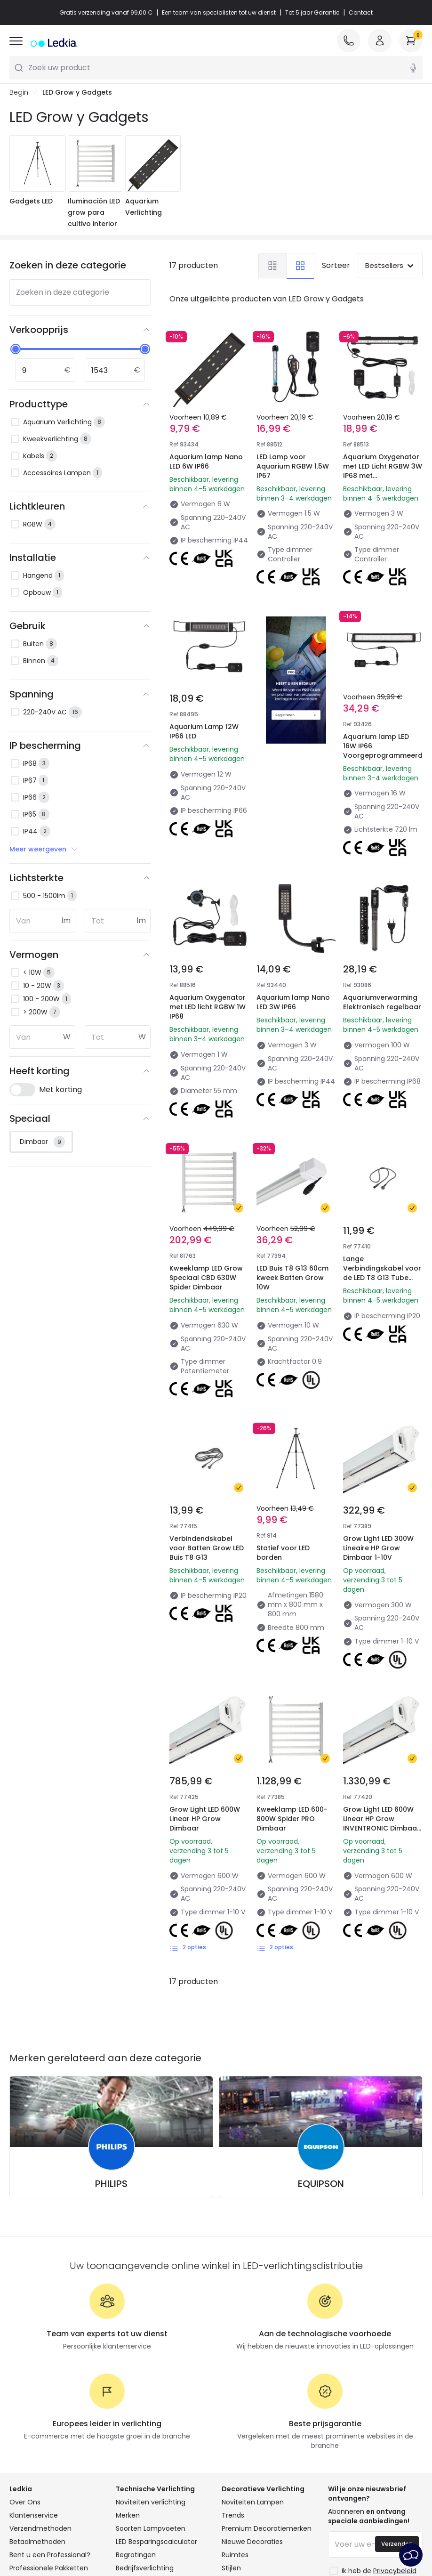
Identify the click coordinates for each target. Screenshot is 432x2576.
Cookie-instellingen (277, 2524)
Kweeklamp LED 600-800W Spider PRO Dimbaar (296, 1668)
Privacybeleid (150, 2524)
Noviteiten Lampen (253, 2341)
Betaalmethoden (37, 2381)
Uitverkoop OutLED (146, 2420)
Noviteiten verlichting (150, 2341)
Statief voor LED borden (285, 1425)
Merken (128, 2354)
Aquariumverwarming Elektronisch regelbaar (383, 955)
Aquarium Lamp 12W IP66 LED (204, 731)
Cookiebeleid (208, 2524)
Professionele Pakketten (48, 2407)
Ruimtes (235, 2394)
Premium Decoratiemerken (267, 2368)
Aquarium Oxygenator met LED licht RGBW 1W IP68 (207, 955)
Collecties (238, 2420)
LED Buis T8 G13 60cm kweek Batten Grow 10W (295, 1192)
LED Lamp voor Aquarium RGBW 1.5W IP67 (292, 466)
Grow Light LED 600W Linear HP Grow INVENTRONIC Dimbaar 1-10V (382, 1673)
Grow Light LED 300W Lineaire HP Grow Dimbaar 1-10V (382, 1430)
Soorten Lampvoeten (150, 2368)
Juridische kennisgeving (216, 2537)
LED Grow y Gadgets (77, 92)
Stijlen (231, 2407)
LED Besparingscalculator (156, 2381)
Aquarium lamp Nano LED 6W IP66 (206, 461)
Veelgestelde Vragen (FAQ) (54, 2420)
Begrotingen (136, 2394)
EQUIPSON (321, 2023)
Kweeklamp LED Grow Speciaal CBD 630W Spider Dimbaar (205, 1198)
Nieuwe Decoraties (252, 2381)
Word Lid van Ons (37, 2433)
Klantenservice (33, 2354)
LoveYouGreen (246, 2433)
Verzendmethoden (40, 2368)
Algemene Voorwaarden (73, 2524)
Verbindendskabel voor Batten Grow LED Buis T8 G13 (203, 1430)
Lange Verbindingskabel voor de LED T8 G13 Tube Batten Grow (377, 1198)
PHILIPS (111, 2023)
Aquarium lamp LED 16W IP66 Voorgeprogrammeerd (383, 703)
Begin (18, 92)
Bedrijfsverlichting (145, 2407)
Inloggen (23, 2447)
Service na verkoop (355, 2524)
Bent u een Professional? (49, 2394)
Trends (233, 2354)
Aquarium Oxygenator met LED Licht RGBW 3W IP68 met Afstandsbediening (382, 471)
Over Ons (24, 2341)
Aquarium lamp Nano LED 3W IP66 (295, 949)
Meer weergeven (44, 849)
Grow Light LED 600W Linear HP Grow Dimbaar (208, 1668)
